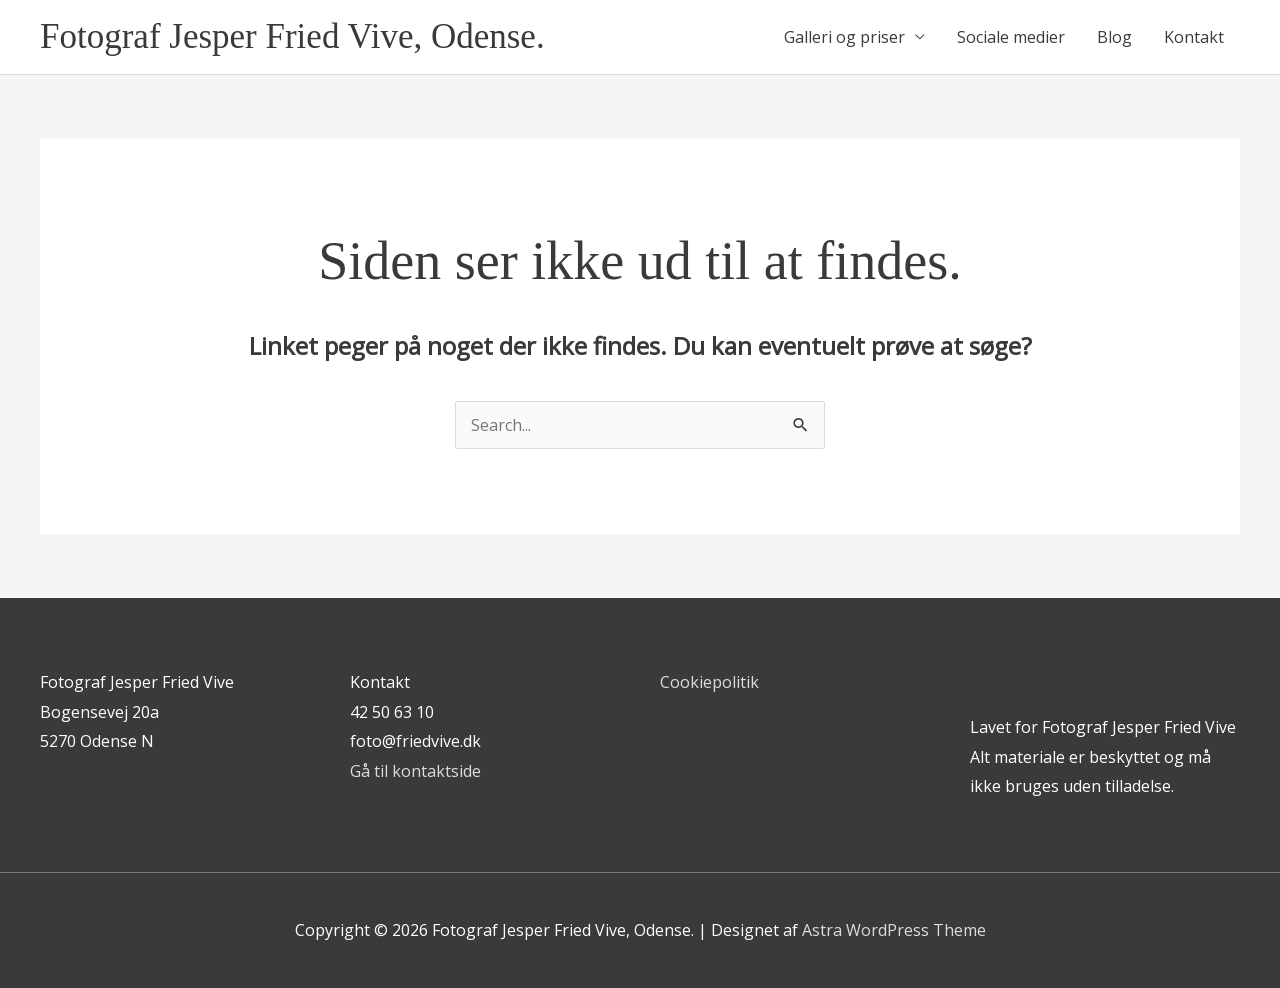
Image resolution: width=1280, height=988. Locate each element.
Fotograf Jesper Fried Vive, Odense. (292, 36)
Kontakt (1194, 37)
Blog (1114, 37)
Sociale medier (1011, 37)
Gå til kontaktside (415, 771)
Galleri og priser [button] (844, 37)
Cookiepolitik (709, 682)
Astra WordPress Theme (894, 930)
